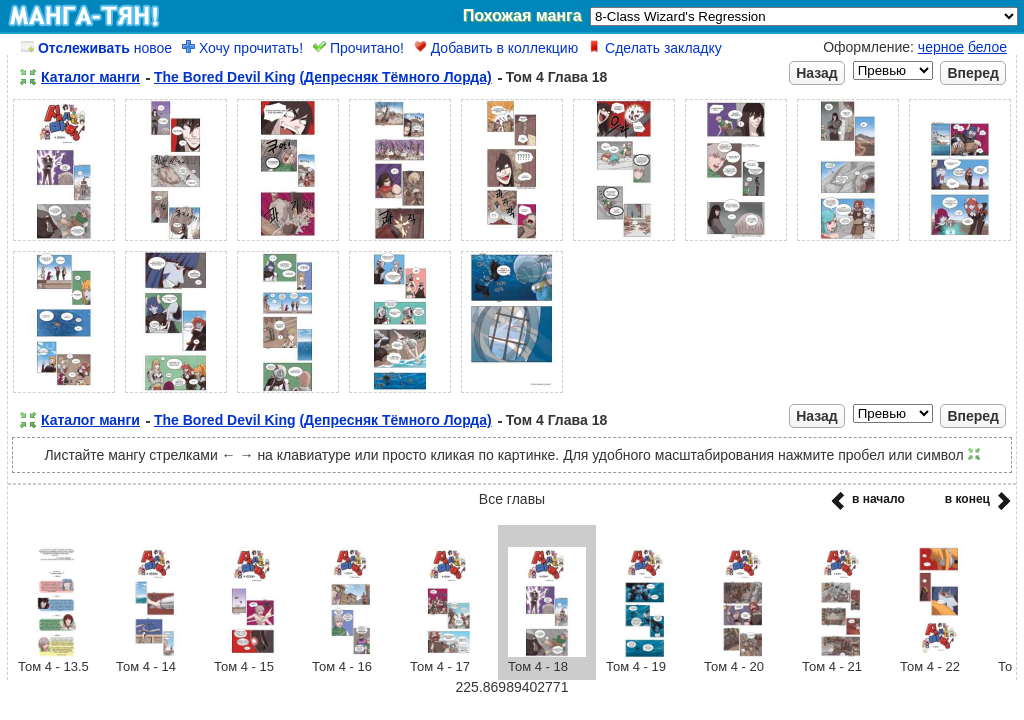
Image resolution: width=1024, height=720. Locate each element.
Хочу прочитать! (242, 48)
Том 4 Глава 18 (557, 77)
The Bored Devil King (225, 77)
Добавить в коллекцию (496, 48)
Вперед (973, 73)
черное (941, 47)
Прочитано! (358, 48)
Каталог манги (90, 77)
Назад (817, 73)
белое (987, 47)
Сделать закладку (655, 48)
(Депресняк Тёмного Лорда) (395, 77)
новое (96, 48)
